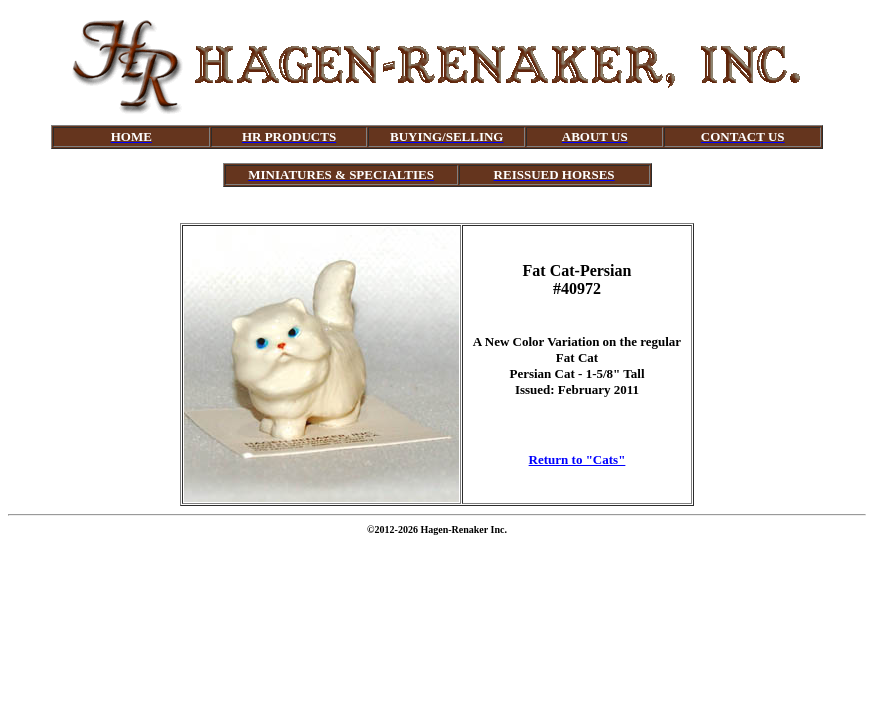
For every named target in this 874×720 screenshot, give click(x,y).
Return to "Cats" (577, 459)
